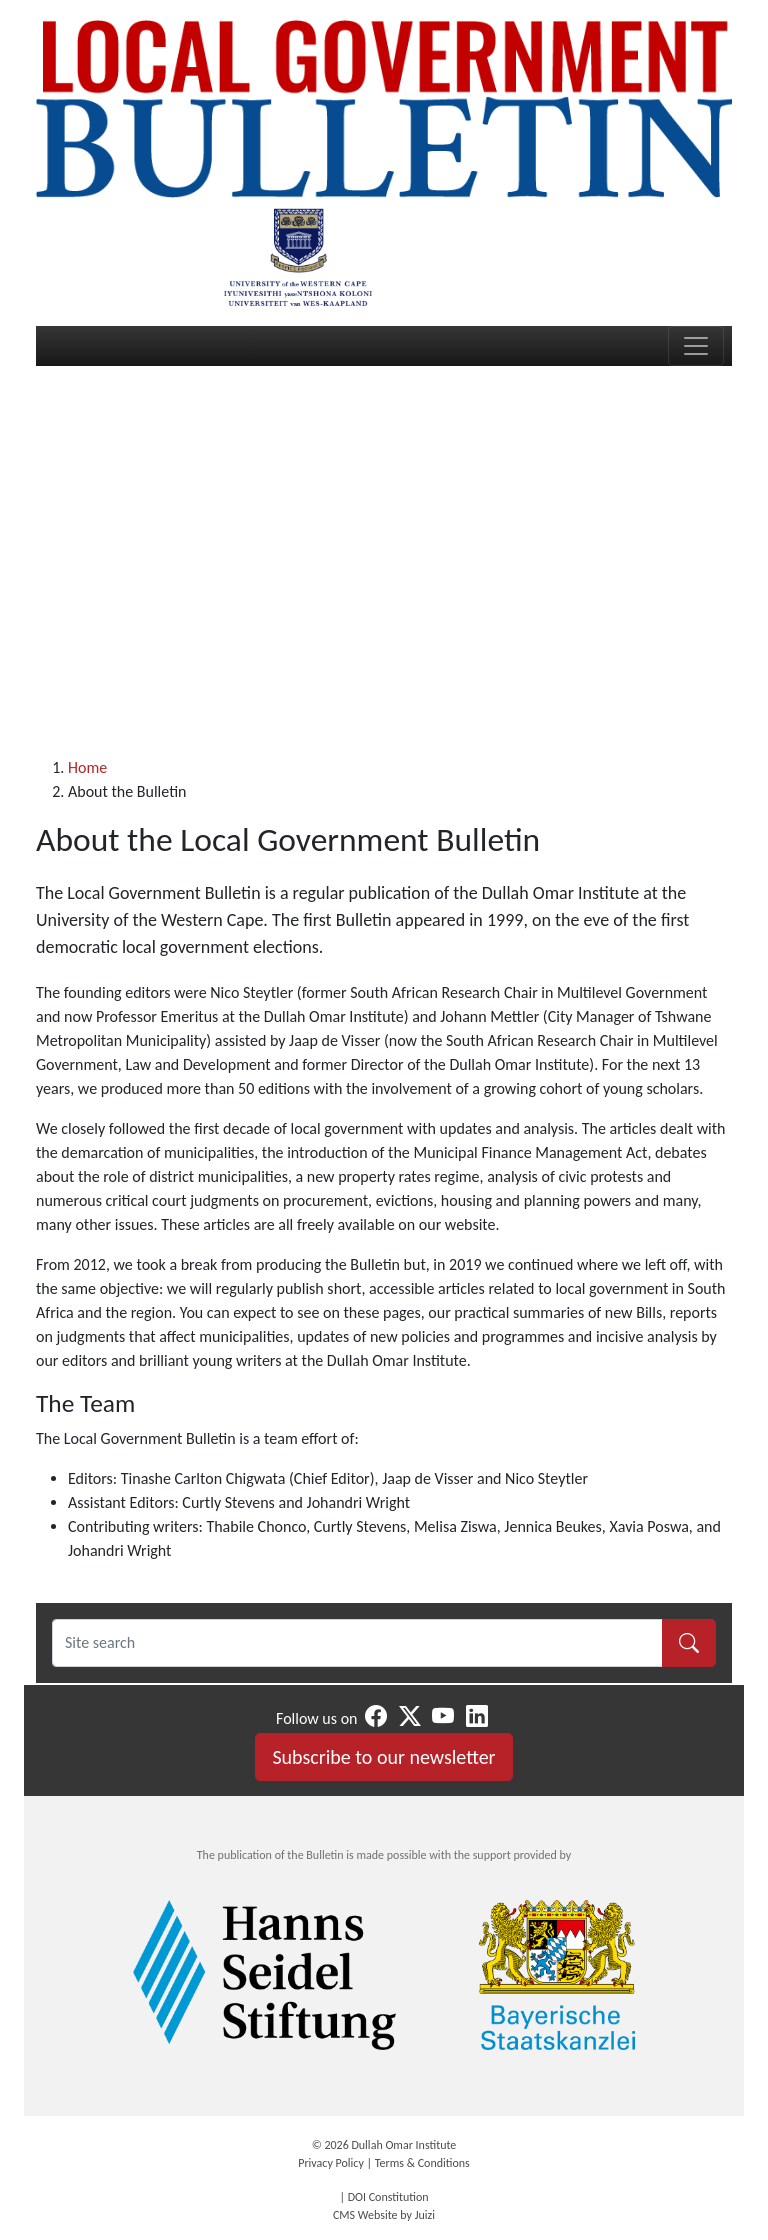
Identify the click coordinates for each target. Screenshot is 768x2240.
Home (87, 767)
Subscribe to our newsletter (383, 1757)
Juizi (425, 2215)
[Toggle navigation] (696, 346)
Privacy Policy (331, 2163)
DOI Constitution (388, 2197)
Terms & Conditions (422, 2163)
